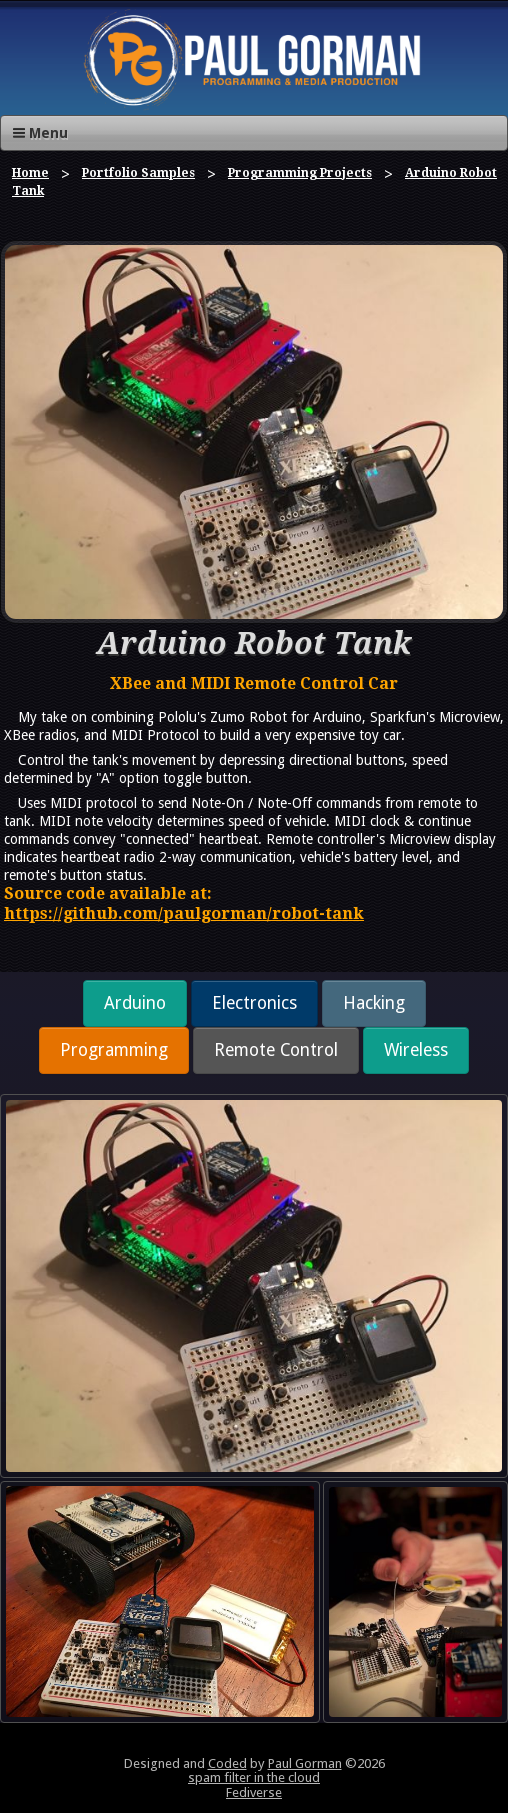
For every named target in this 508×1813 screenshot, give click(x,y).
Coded (227, 1763)
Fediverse (254, 1792)
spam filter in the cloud (254, 1777)
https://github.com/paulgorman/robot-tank (184, 913)
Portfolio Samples (138, 173)
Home (30, 173)
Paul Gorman (305, 1763)
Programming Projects (300, 173)
